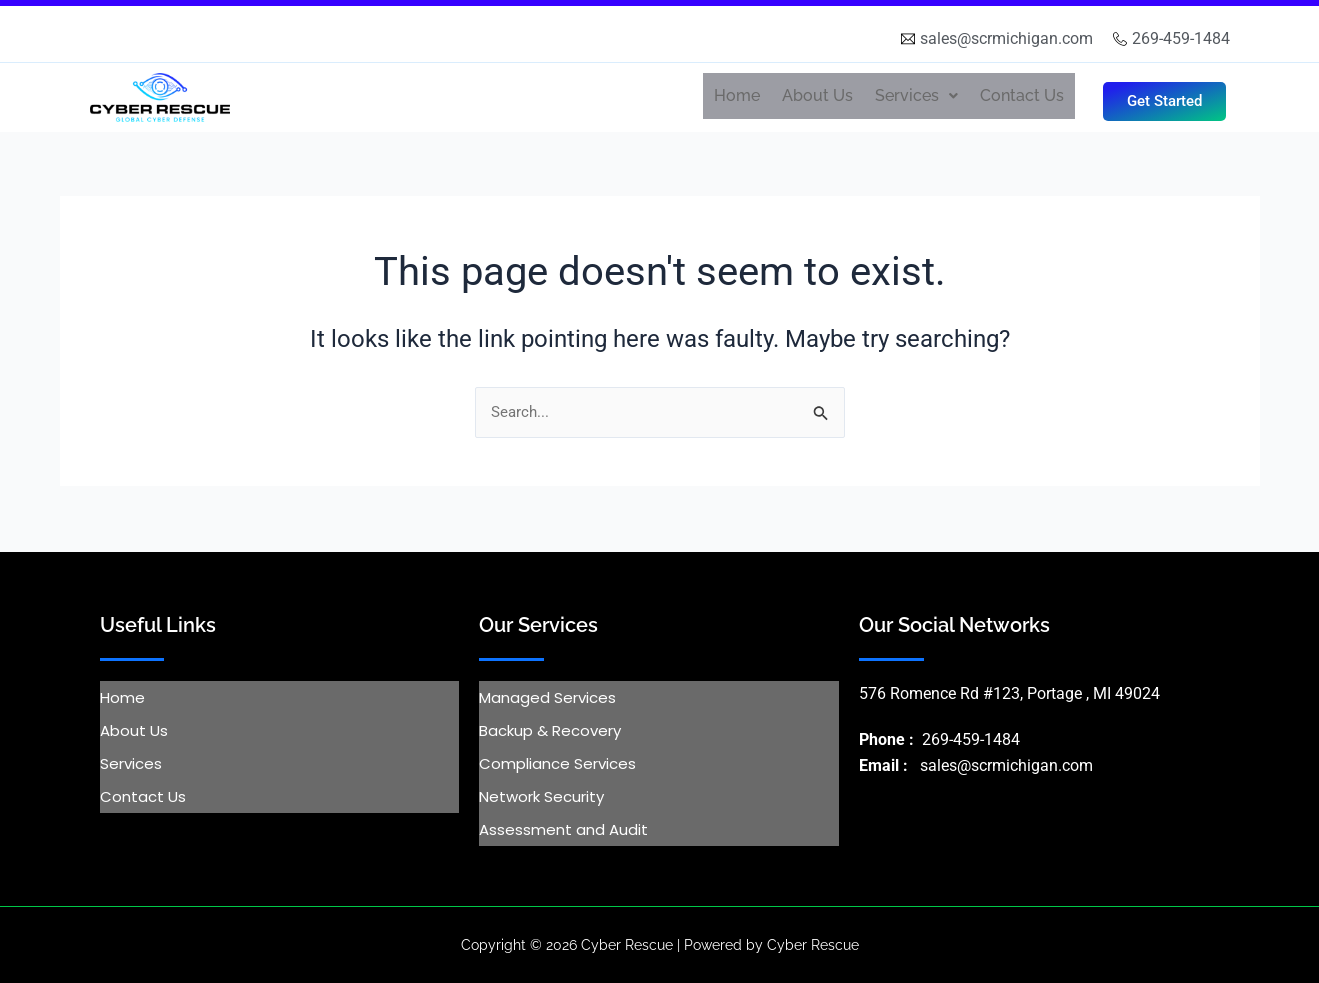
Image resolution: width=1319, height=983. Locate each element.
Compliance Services (557, 763)
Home (737, 95)
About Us (817, 95)
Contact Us (1022, 95)
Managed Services (547, 697)
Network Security (541, 796)
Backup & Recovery (550, 730)
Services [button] (916, 95)
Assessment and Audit (563, 829)
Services (131, 763)
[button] (916, 96)
